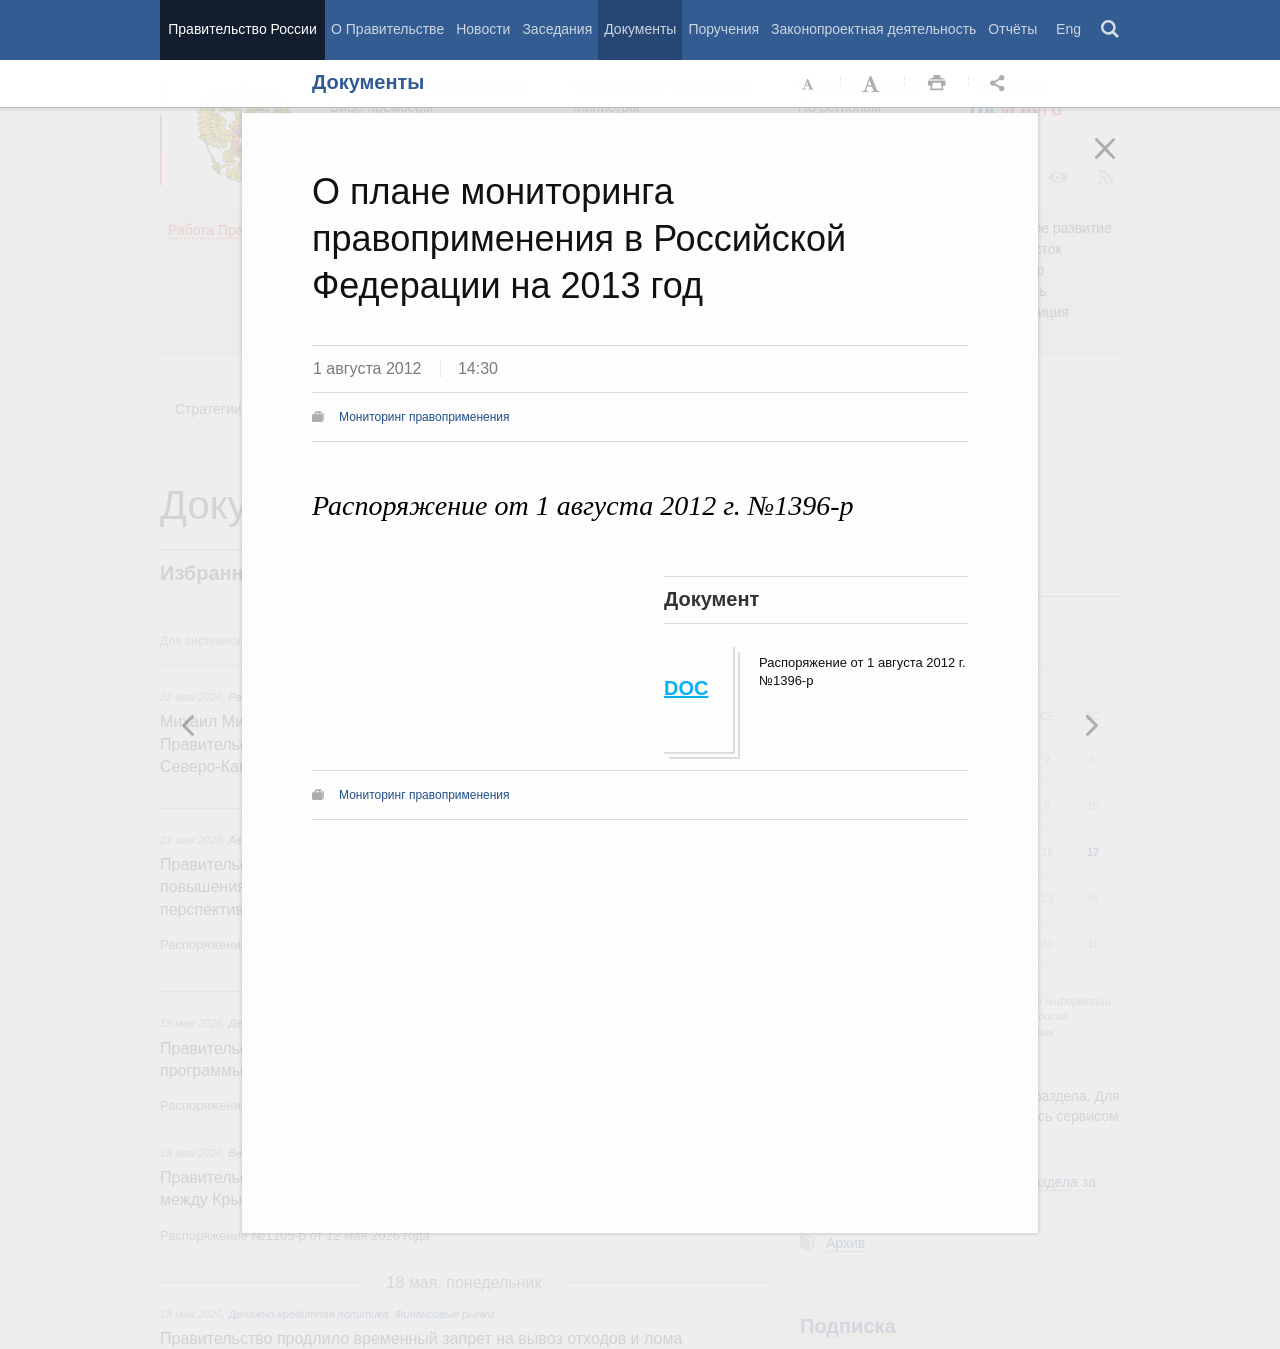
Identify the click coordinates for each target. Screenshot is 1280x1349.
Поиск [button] (1111, 30)
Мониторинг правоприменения (424, 417)
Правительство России (242, 29)
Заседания (557, 29)
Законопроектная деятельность (873, 29)
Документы (640, 29)
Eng (1068, 29)
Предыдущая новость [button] (1091, 725)
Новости (483, 29)
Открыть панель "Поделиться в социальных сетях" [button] (1001, 84)
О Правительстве (387, 29)
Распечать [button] (937, 84)
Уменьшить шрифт (809, 84)
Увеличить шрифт (873, 84)
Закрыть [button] (1119, 162)
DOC (686, 688)
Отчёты (1012, 29)
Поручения (723, 29)
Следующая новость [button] (189, 725)
